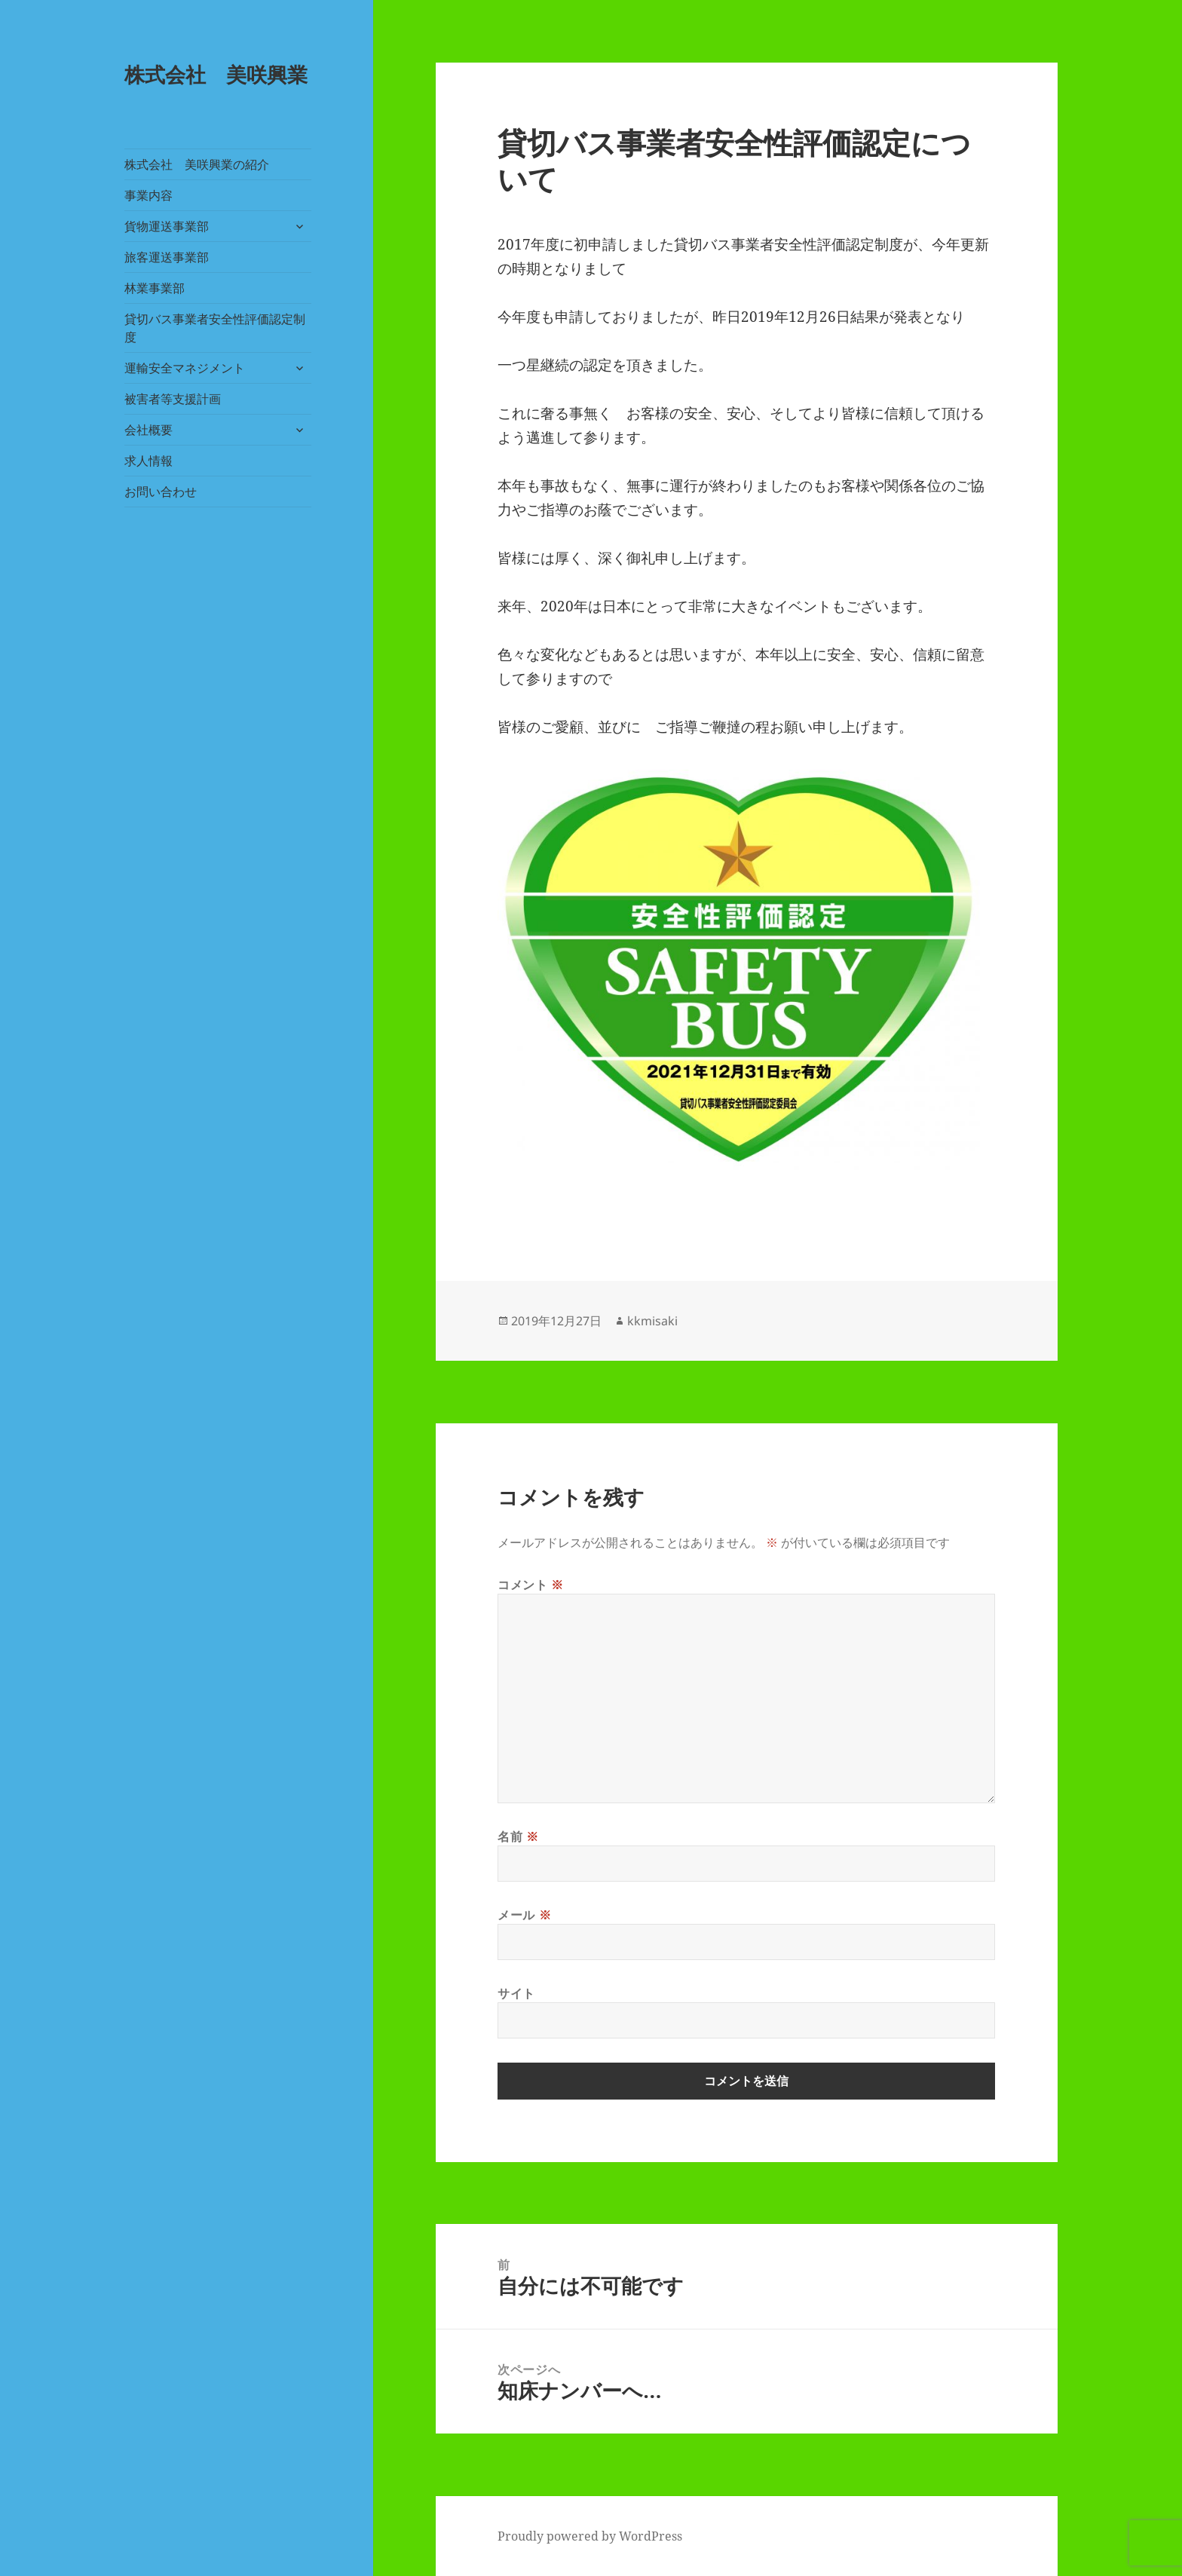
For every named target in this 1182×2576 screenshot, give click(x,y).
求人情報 (148, 460)
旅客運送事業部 (166, 257)
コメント (531, 1584)
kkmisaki (652, 1321)
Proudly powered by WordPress (590, 2536)
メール (524, 1915)
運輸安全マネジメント (184, 368)
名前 (518, 1836)
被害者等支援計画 (172, 399)
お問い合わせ (160, 491)
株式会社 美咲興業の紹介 (196, 164)
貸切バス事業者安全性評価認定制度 (214, 328)
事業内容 (148, 195)
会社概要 (148, 429)
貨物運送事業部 (166, 226)
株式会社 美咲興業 (216, 74)
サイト (516, 1993)
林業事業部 (154, 288)
